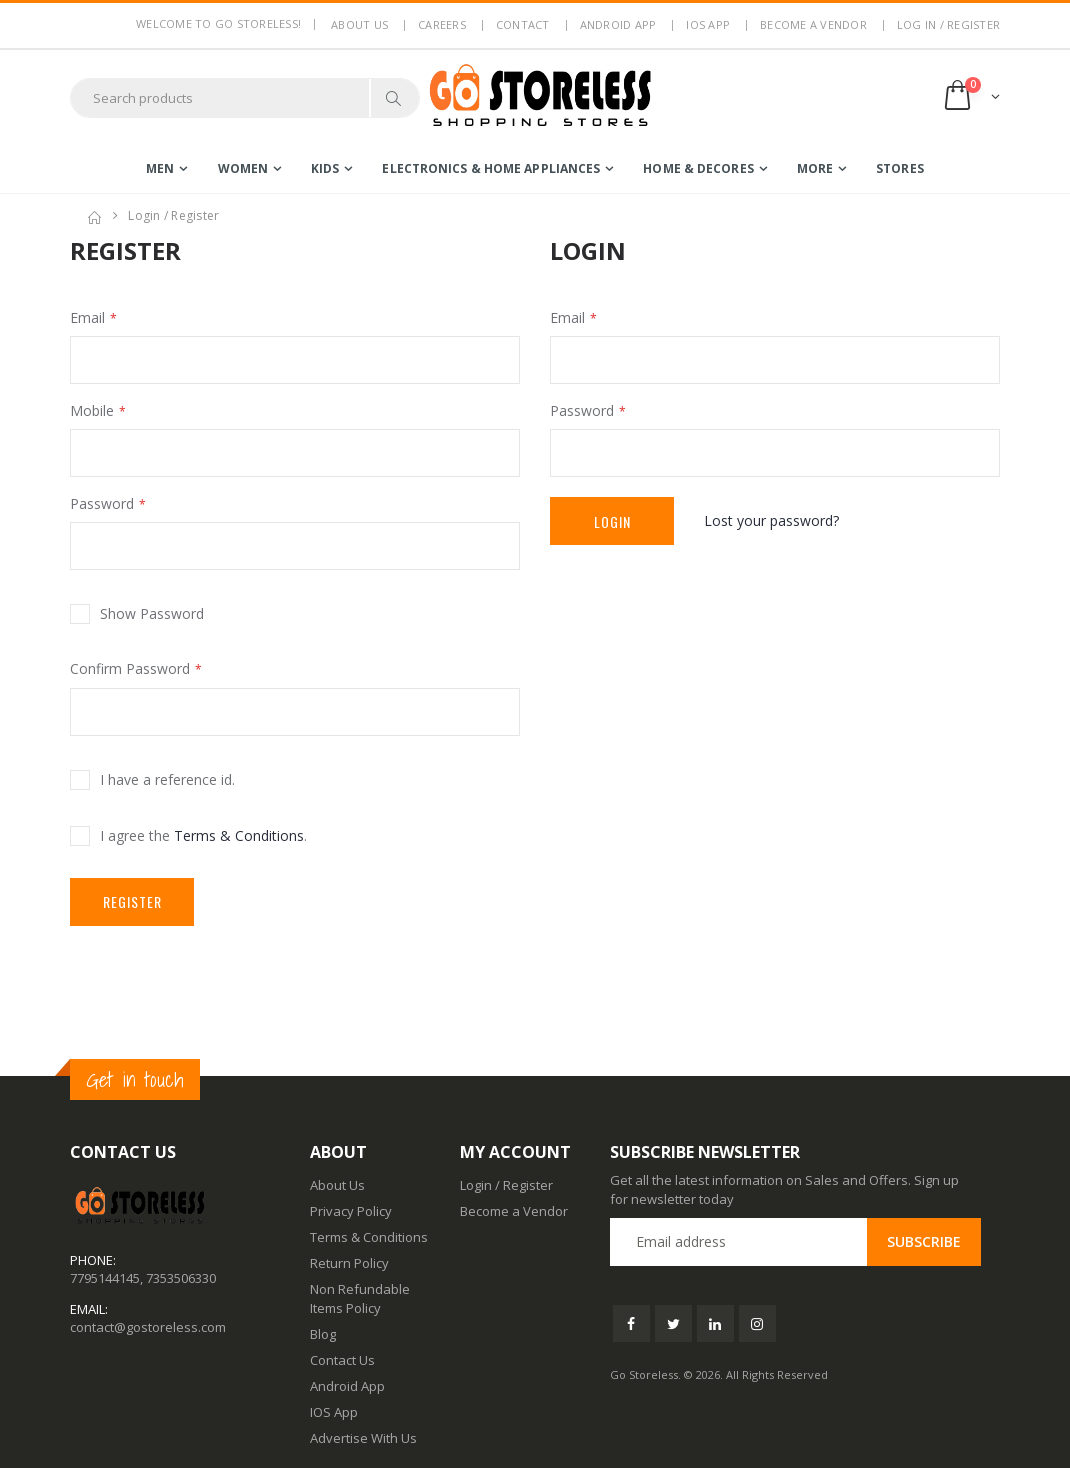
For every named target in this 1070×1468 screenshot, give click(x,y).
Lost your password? (771, 520)
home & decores (698, 168)
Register (132, 901)
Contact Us (342, 1360)
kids (325, 168)
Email (87, 317)
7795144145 (105, 1278)
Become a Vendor (813, 24)
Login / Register (506, 1185)
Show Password (152, 613)
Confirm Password (130, 668)
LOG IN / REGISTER (948, 24)
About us (359, 24)
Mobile (92, 410)
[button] (970, 97)
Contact (523, 24)
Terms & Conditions (239, 835)
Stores (900, 168)
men (160, 168)
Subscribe (924, 1241)
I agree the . (203, 835)
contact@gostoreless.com (148, 1327)
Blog (323, 1334)
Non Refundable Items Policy (360, 1298)
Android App (618, 24)
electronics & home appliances (491, 168)
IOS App (708, 24)
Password (102, 503)
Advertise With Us (363, 1438)
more (815, 168)
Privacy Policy (351, 1211)
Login (612, 521)
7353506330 (181, 1278)
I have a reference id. (167, 779)
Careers (442, 24)
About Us (337, 1185)
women (243, 168)
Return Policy (349, 1263)
